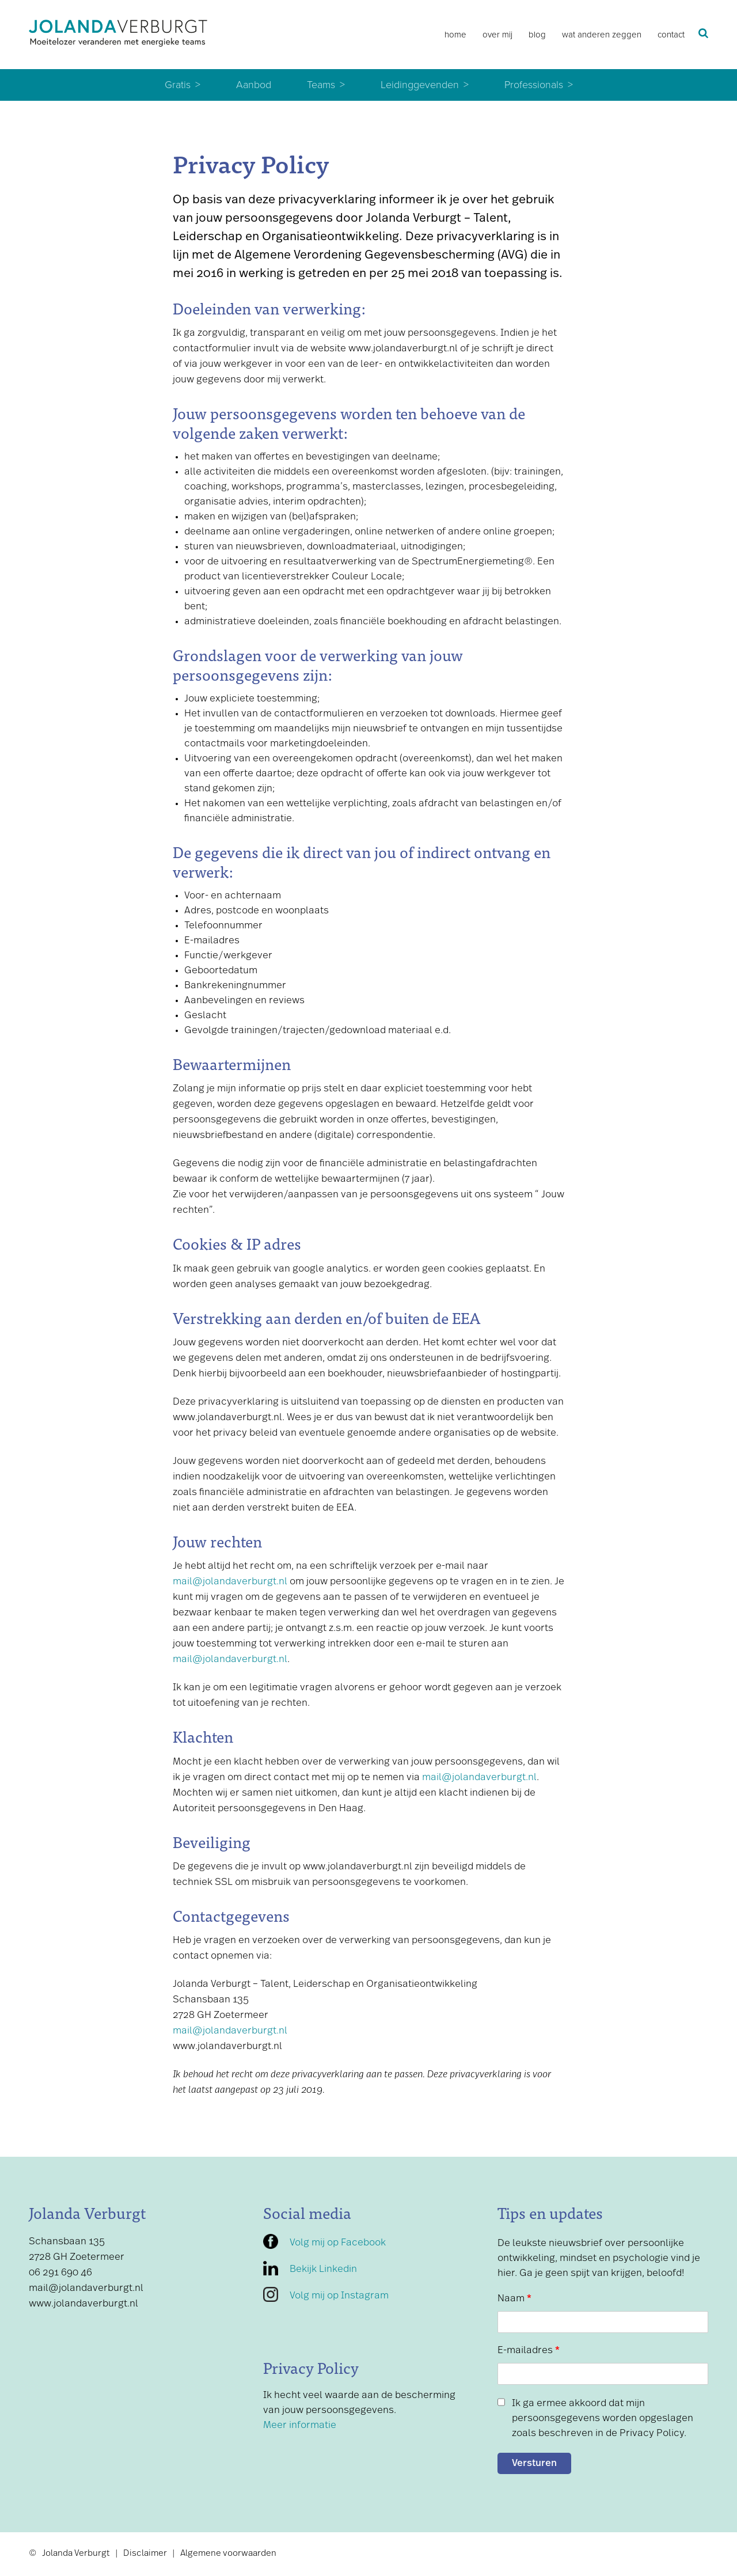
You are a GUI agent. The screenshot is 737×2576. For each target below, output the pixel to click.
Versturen (534, 2463)
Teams (321, 84)
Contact (671, 34)
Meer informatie (299, 2425)
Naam (514, 2299)
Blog (537, 34)
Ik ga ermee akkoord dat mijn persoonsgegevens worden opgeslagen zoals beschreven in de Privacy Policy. (602, 2418)
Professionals (533, 84)
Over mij (497, 34)
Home (455, 34)
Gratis (178, 84)
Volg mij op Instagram (339, 2296)
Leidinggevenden (420, 84)
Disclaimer (145, 2554)
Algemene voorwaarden (228, 2554)
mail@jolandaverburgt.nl (230, 1582)
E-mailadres (528, 2350)
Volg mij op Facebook (338, 2243)
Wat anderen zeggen (601, 34)
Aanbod (253, 84)
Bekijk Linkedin (323, 2269)
